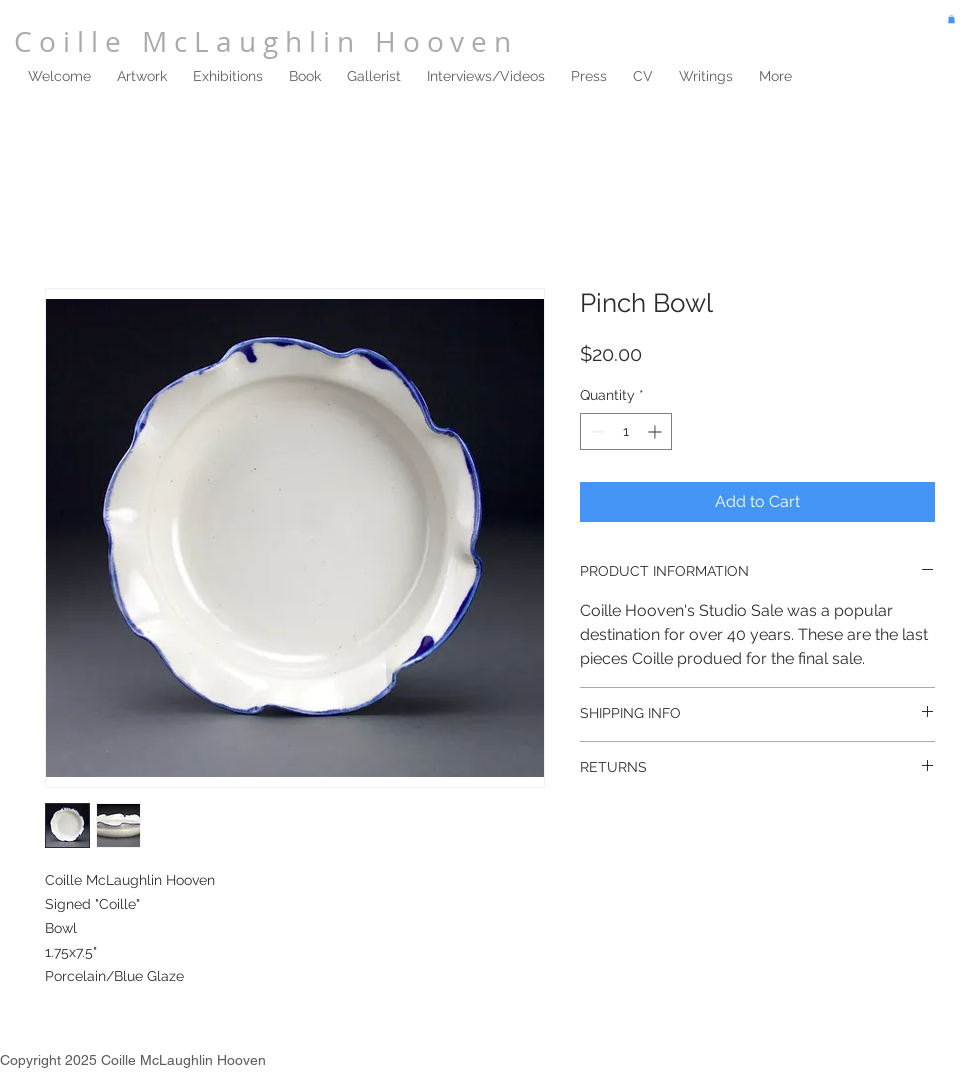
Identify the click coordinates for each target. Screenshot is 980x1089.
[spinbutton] (626, 431)
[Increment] (656, 431)
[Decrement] (595, 431)
